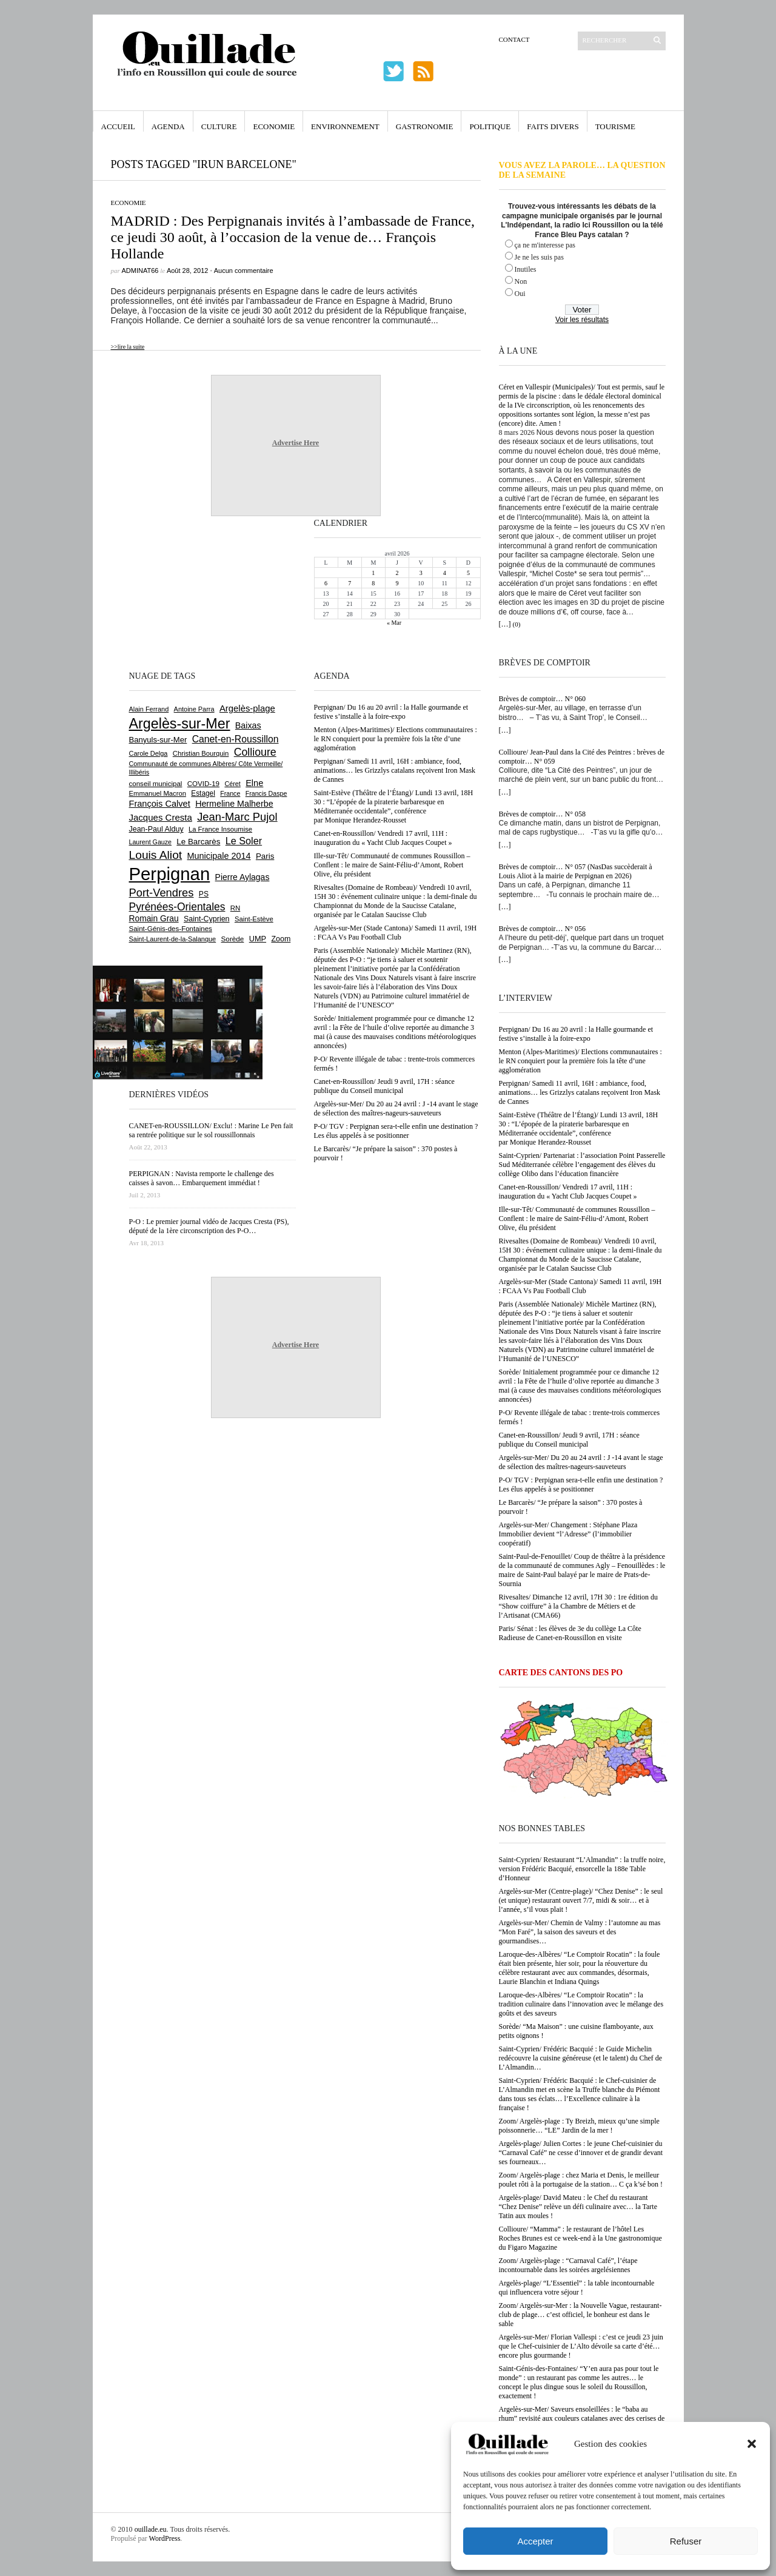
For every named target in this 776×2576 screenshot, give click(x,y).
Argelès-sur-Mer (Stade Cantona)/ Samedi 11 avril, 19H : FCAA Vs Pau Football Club (580, 1286)
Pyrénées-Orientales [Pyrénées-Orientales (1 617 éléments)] (177, 907)
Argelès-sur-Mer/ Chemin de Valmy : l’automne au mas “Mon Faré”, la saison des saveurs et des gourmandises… (580, 1932)
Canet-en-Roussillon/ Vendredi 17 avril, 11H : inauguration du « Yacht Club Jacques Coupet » (568, 1191)
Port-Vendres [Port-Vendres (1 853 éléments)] (161, 892)
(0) (517, 624)
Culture (219, 126)
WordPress (165, 2538)
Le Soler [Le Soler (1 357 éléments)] (244, 840)
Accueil (118, 126)
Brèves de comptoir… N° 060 (542, 698)
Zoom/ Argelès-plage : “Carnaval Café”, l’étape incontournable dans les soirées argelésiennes (568, 2265)
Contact (514, 39)
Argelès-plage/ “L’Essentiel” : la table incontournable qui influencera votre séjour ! (577, 2287)
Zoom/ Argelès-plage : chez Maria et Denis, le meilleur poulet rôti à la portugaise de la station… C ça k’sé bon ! (581, 2179)
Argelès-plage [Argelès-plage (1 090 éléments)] (247, 708)
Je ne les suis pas (539, 257)
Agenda (168, 126)
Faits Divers (552, 126)
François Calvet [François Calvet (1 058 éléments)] (159, 804)
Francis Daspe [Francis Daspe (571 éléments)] (266, 793)
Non (521, 281)
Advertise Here (295, 443)
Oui (520, 293)
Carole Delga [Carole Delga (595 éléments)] (148, 753)
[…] (505, 624)
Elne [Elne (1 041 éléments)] (254, 783)
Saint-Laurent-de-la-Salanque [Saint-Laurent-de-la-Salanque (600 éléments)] (172, 939)
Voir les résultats (582, 319)
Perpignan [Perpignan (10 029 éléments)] (169, 874)
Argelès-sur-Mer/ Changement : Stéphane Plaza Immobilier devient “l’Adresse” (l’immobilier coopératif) (568, 1534)
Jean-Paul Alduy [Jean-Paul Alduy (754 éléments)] (156, 829)
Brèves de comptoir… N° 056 (542, 928)
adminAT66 (140, 270)
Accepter (535, 2541)
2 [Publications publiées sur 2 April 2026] (396, 573)
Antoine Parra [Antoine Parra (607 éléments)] (194, 709)
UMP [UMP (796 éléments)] (257, 938)
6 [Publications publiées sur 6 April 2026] (325, 583)
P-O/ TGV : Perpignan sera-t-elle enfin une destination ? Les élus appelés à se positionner (581, 1484)
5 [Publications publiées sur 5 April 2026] (468, 573)
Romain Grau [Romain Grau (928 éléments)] (154, 918)
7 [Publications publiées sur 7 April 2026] (349, 583)
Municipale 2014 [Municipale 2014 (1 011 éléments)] (219, 856)
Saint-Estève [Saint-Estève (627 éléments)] (254, 919)
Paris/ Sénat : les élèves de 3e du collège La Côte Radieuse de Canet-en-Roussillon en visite (570, 1633)
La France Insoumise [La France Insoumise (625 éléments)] (220, 829)
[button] (752, 2444)
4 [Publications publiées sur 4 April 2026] (444, 573)
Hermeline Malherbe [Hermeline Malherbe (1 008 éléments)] (234, 804)
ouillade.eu (151, 2529)
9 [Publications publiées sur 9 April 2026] (396, 583)
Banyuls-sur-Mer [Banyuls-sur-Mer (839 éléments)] (158, 739)
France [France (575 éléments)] (230, 793)
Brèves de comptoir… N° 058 (542, 814)
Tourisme (615, 126)
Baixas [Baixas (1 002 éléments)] (248, 725)
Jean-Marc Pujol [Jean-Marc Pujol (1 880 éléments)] (237, 816)
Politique (489, 126)
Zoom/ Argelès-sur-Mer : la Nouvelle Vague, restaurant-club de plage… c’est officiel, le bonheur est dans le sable (580, 2314)
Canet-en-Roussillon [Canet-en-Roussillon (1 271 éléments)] (235, 739)
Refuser (686, 2541)
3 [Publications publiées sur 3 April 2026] (421, 573)
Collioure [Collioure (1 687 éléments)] (255, 752)
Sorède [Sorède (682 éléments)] (232, 939)
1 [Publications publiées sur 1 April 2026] (373, 573)
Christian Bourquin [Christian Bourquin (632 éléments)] (201, 753)
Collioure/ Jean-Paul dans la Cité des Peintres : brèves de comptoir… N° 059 (582, 756)
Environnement (345, 126)
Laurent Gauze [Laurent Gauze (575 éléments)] (150, 842)
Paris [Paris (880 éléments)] (265, 856)
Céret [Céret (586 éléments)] (232, 783)
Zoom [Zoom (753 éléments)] (280, 939)
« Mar (394, 622)
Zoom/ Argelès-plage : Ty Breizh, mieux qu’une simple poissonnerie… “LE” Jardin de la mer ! (579, 2125)
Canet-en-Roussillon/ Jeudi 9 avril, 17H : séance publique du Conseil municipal (569, 1439)
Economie (274, 126)
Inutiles (526, 269)
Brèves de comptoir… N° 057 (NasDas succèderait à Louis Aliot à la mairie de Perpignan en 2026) (575, 871)
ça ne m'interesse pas (545, 245)
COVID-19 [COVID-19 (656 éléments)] (203, 783)
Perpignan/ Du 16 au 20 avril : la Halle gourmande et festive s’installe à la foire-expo (576, 1034)
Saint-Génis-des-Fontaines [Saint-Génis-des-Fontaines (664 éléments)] (170, 928)
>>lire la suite (128, 346)
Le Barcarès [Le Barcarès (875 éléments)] (198, 841)
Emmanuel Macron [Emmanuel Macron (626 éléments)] (157, 793)
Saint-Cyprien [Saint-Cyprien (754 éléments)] (207, 919)
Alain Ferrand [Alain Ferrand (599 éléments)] (149, 709)
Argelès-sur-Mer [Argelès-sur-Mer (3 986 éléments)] (179, 723)
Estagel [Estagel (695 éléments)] (203, 793)
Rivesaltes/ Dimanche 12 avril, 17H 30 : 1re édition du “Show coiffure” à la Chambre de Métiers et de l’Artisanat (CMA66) (578, 1606)
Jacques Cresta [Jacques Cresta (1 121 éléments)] (160, 817)
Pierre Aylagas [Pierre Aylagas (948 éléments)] (242, 877)
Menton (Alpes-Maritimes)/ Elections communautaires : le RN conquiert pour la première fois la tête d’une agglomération (580, 1061)
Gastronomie (424, 126)
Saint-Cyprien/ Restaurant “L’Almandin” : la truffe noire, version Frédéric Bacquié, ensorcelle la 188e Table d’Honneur (582, 1868)
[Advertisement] (168, 592)
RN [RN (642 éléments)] (235, 908)
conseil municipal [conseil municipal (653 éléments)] (155, 783)
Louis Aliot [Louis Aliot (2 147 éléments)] (155, 855)
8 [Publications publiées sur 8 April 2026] (373, 583)
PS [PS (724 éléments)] (204, 894)
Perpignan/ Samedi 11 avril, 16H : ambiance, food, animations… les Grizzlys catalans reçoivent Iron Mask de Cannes (580, 1092)
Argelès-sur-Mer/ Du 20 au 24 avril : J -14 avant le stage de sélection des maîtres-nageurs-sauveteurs (581, 1462)
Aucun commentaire (243, 270)
